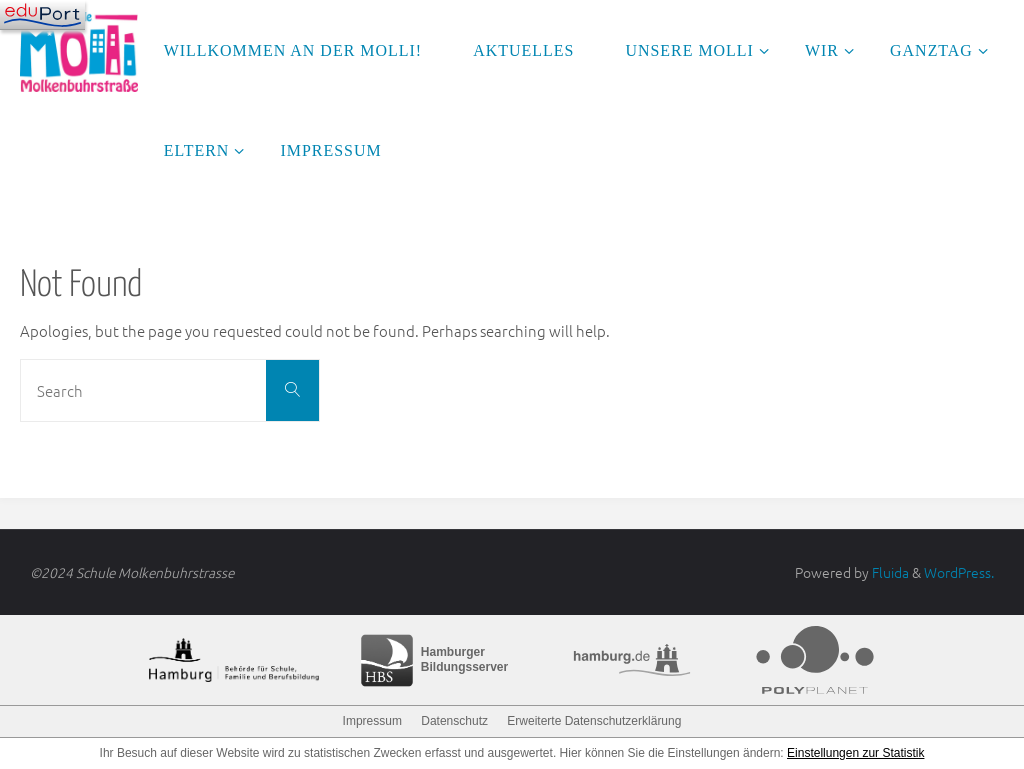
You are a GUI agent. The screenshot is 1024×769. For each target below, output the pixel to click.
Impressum (372, 721)
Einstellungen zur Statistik (855, 753)
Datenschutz (454, 721)
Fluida (889, 572)
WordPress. (959, 572)
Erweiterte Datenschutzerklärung (594, 721)
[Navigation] (42, 15)
